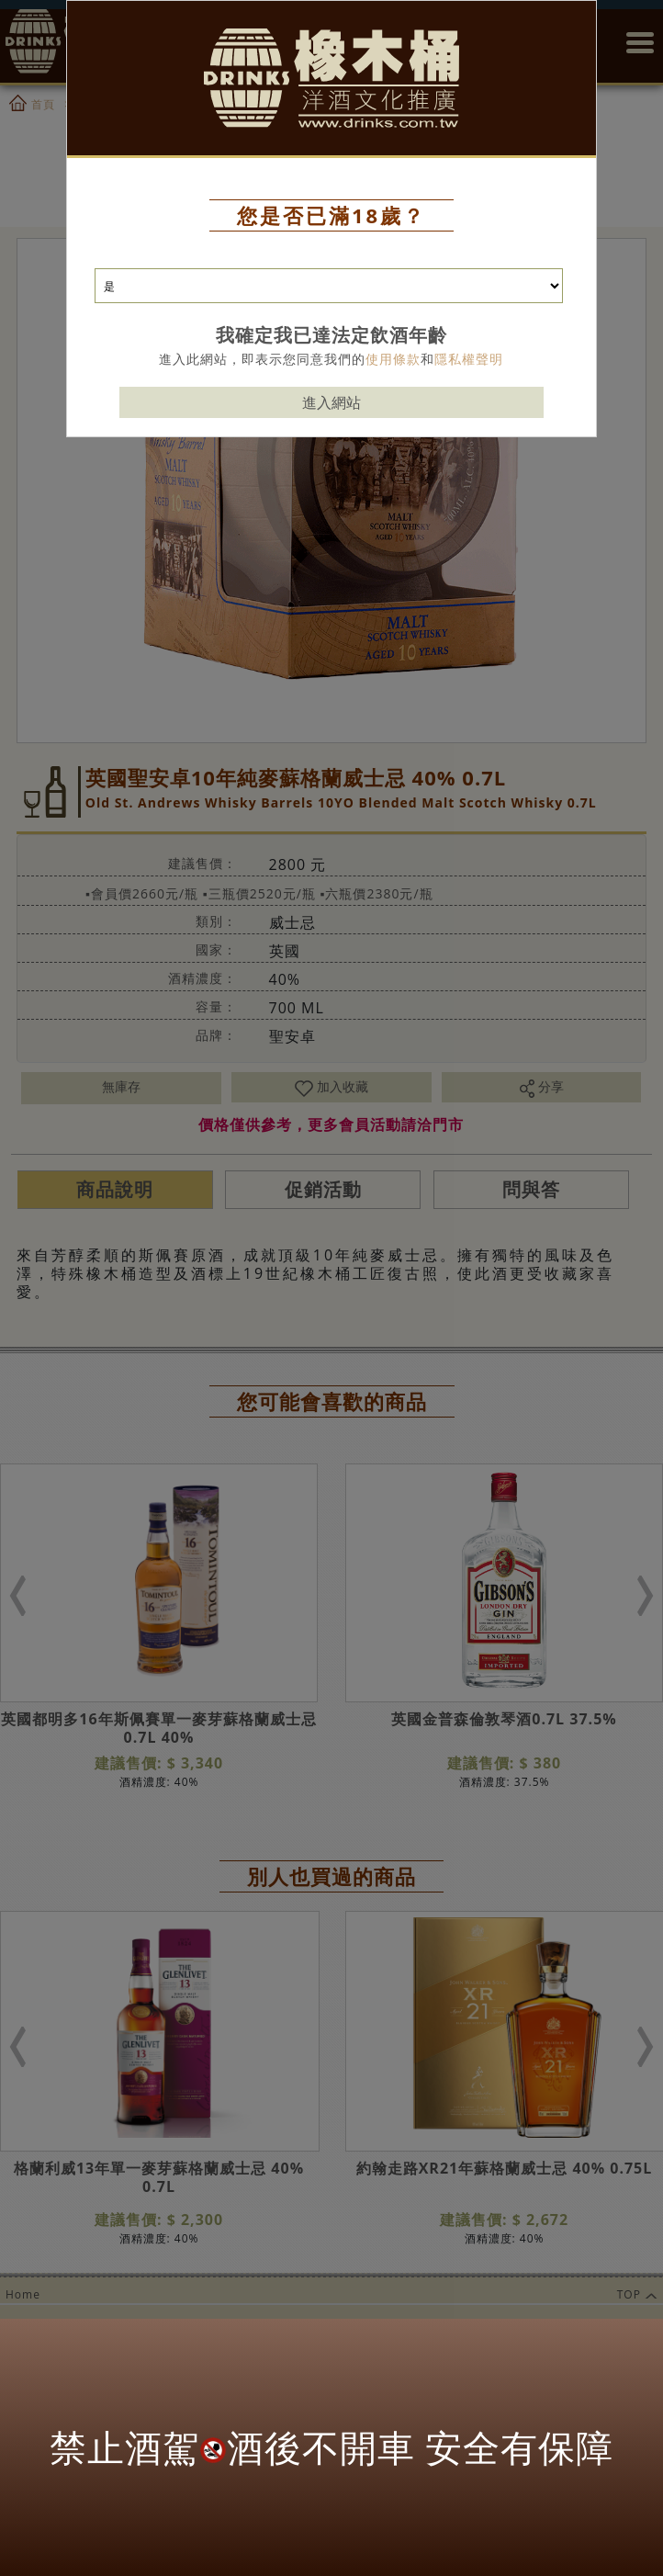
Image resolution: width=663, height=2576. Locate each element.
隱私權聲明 (468, 358)
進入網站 (331, 402)
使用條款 (393, 358)
